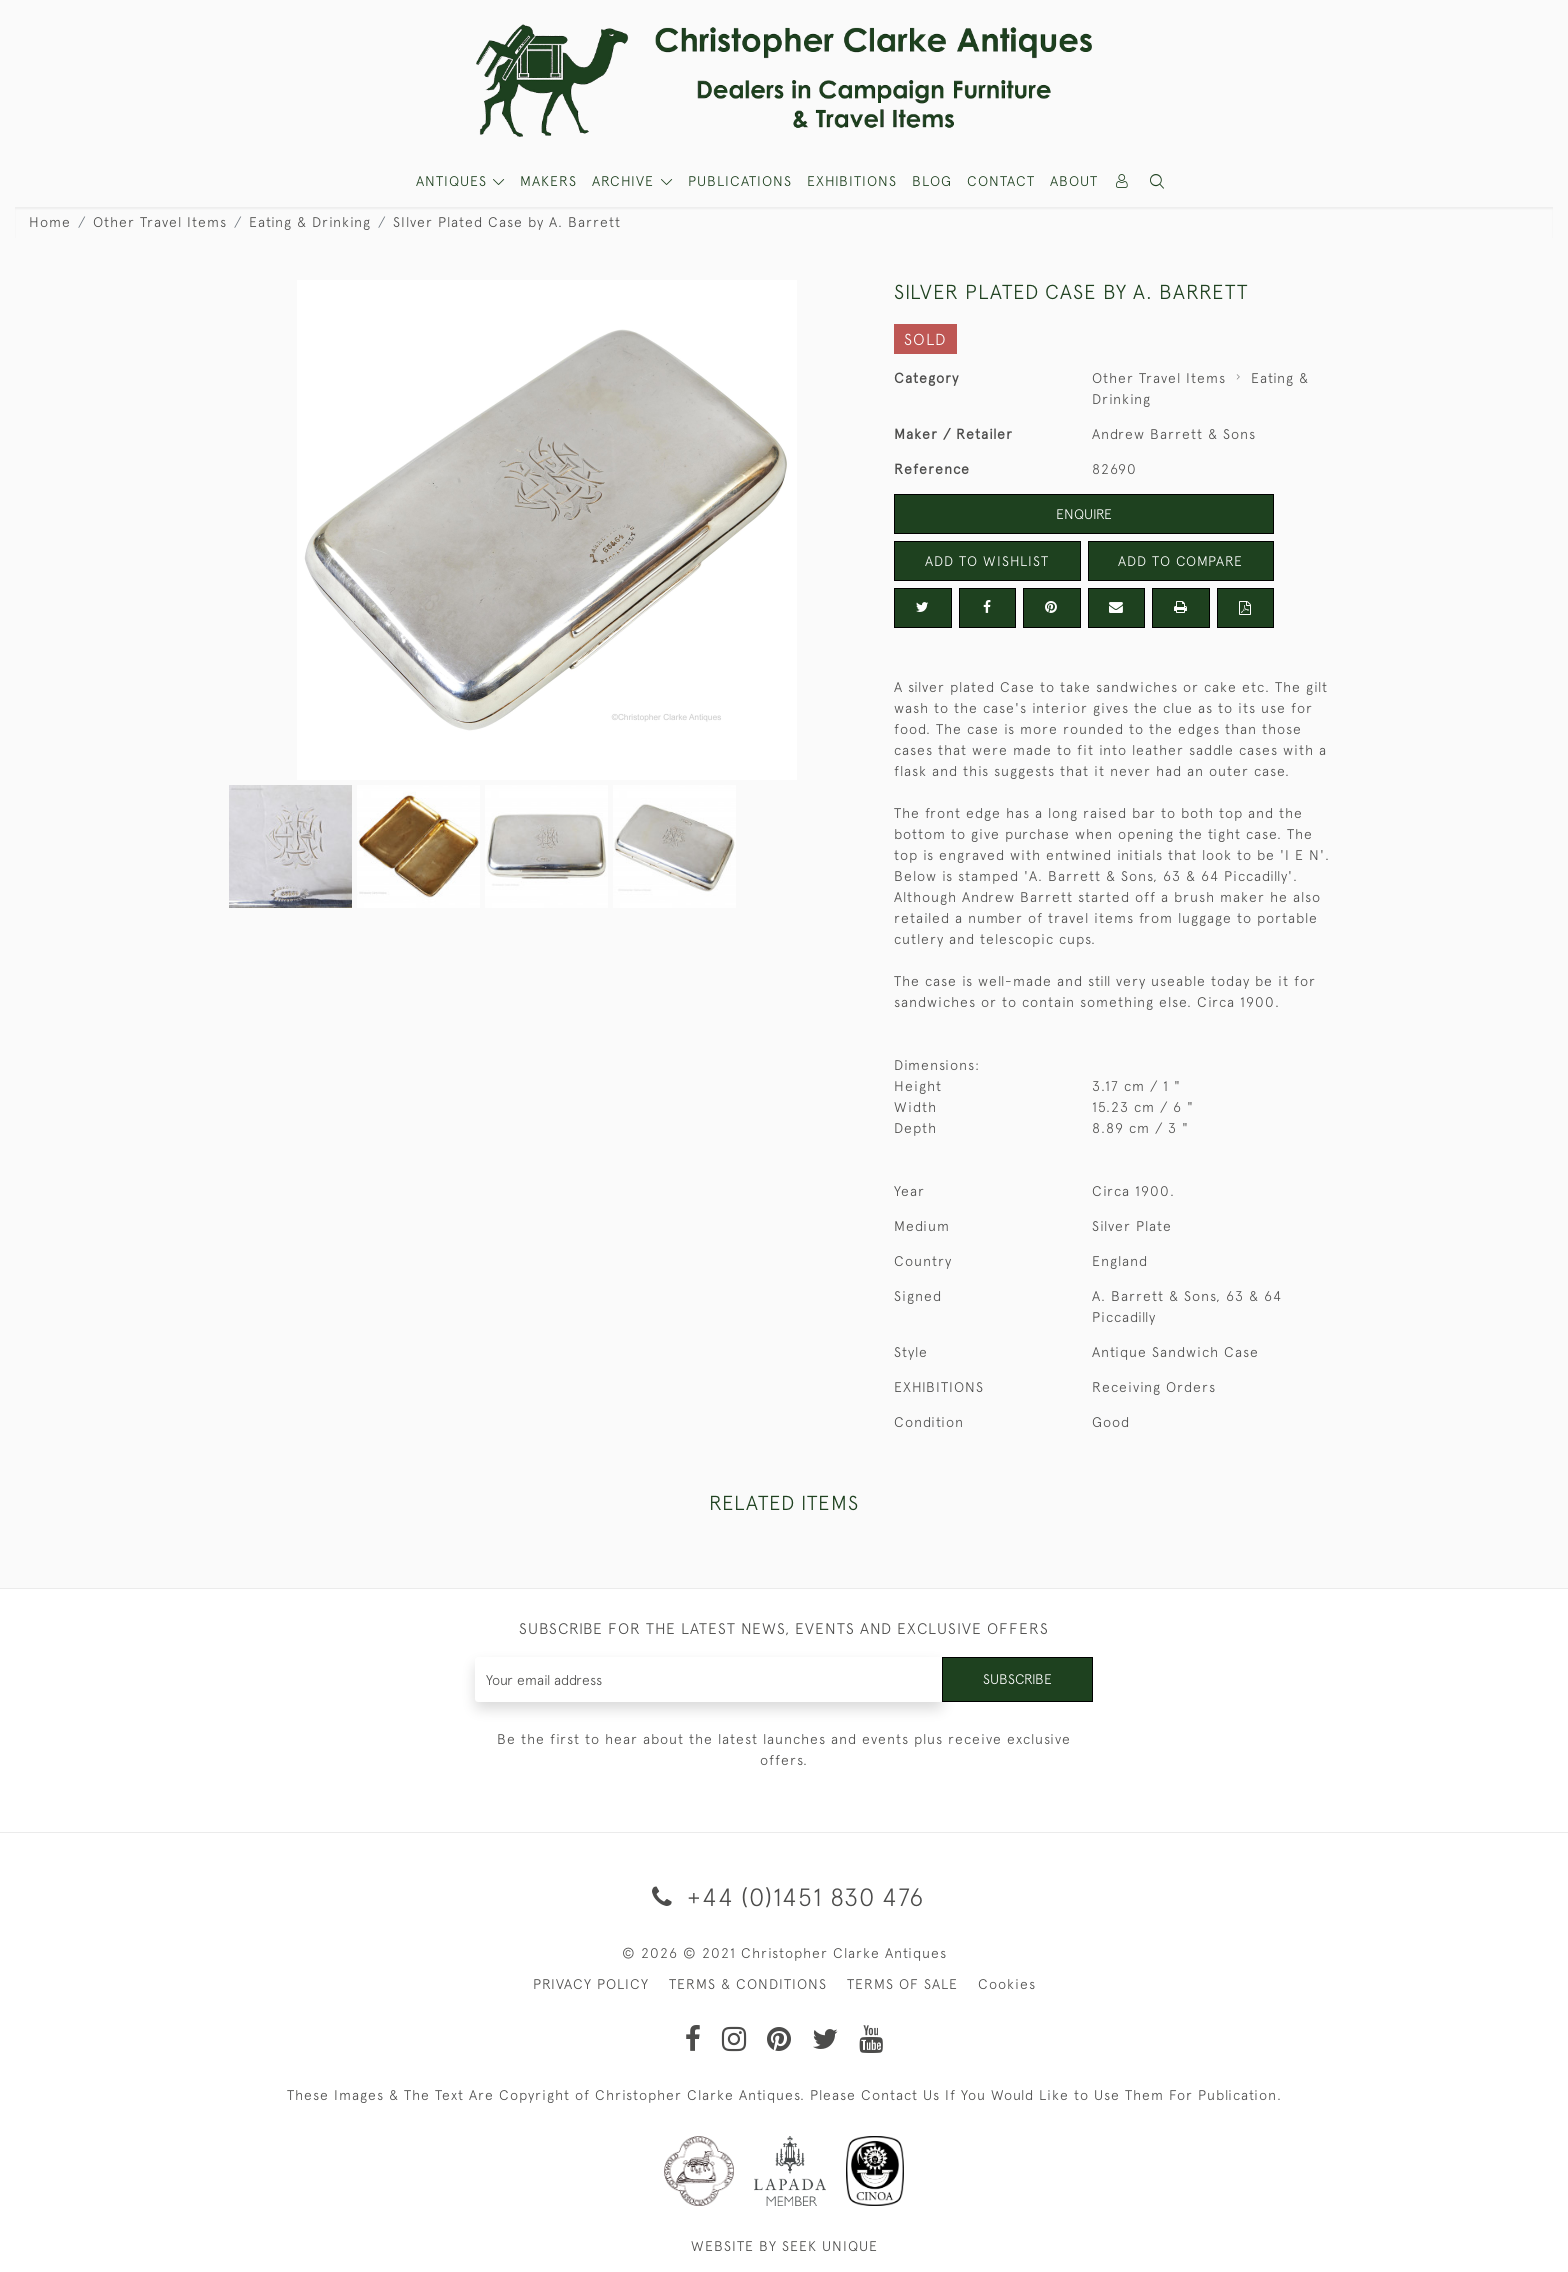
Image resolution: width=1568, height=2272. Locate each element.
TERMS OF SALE (902, 1984)
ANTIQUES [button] (454, 181)
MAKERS (548, 181)
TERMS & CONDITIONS (748, 1984)
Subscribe (1017, 1679)
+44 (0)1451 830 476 (784, 1896)
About (1074, 181)
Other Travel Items (160, 222)
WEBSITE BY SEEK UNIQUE (784, 2246)
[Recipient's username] (708, 1679)
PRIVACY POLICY (591, 1984)
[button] (1158, 181)
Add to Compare (1181, 561)
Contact (1001, 181)
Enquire (1084, 514)
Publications (740, 181)
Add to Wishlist (987, 561)
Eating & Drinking (310, 222)
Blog (932, 181)
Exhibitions (852, 181)
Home (50, 222)
